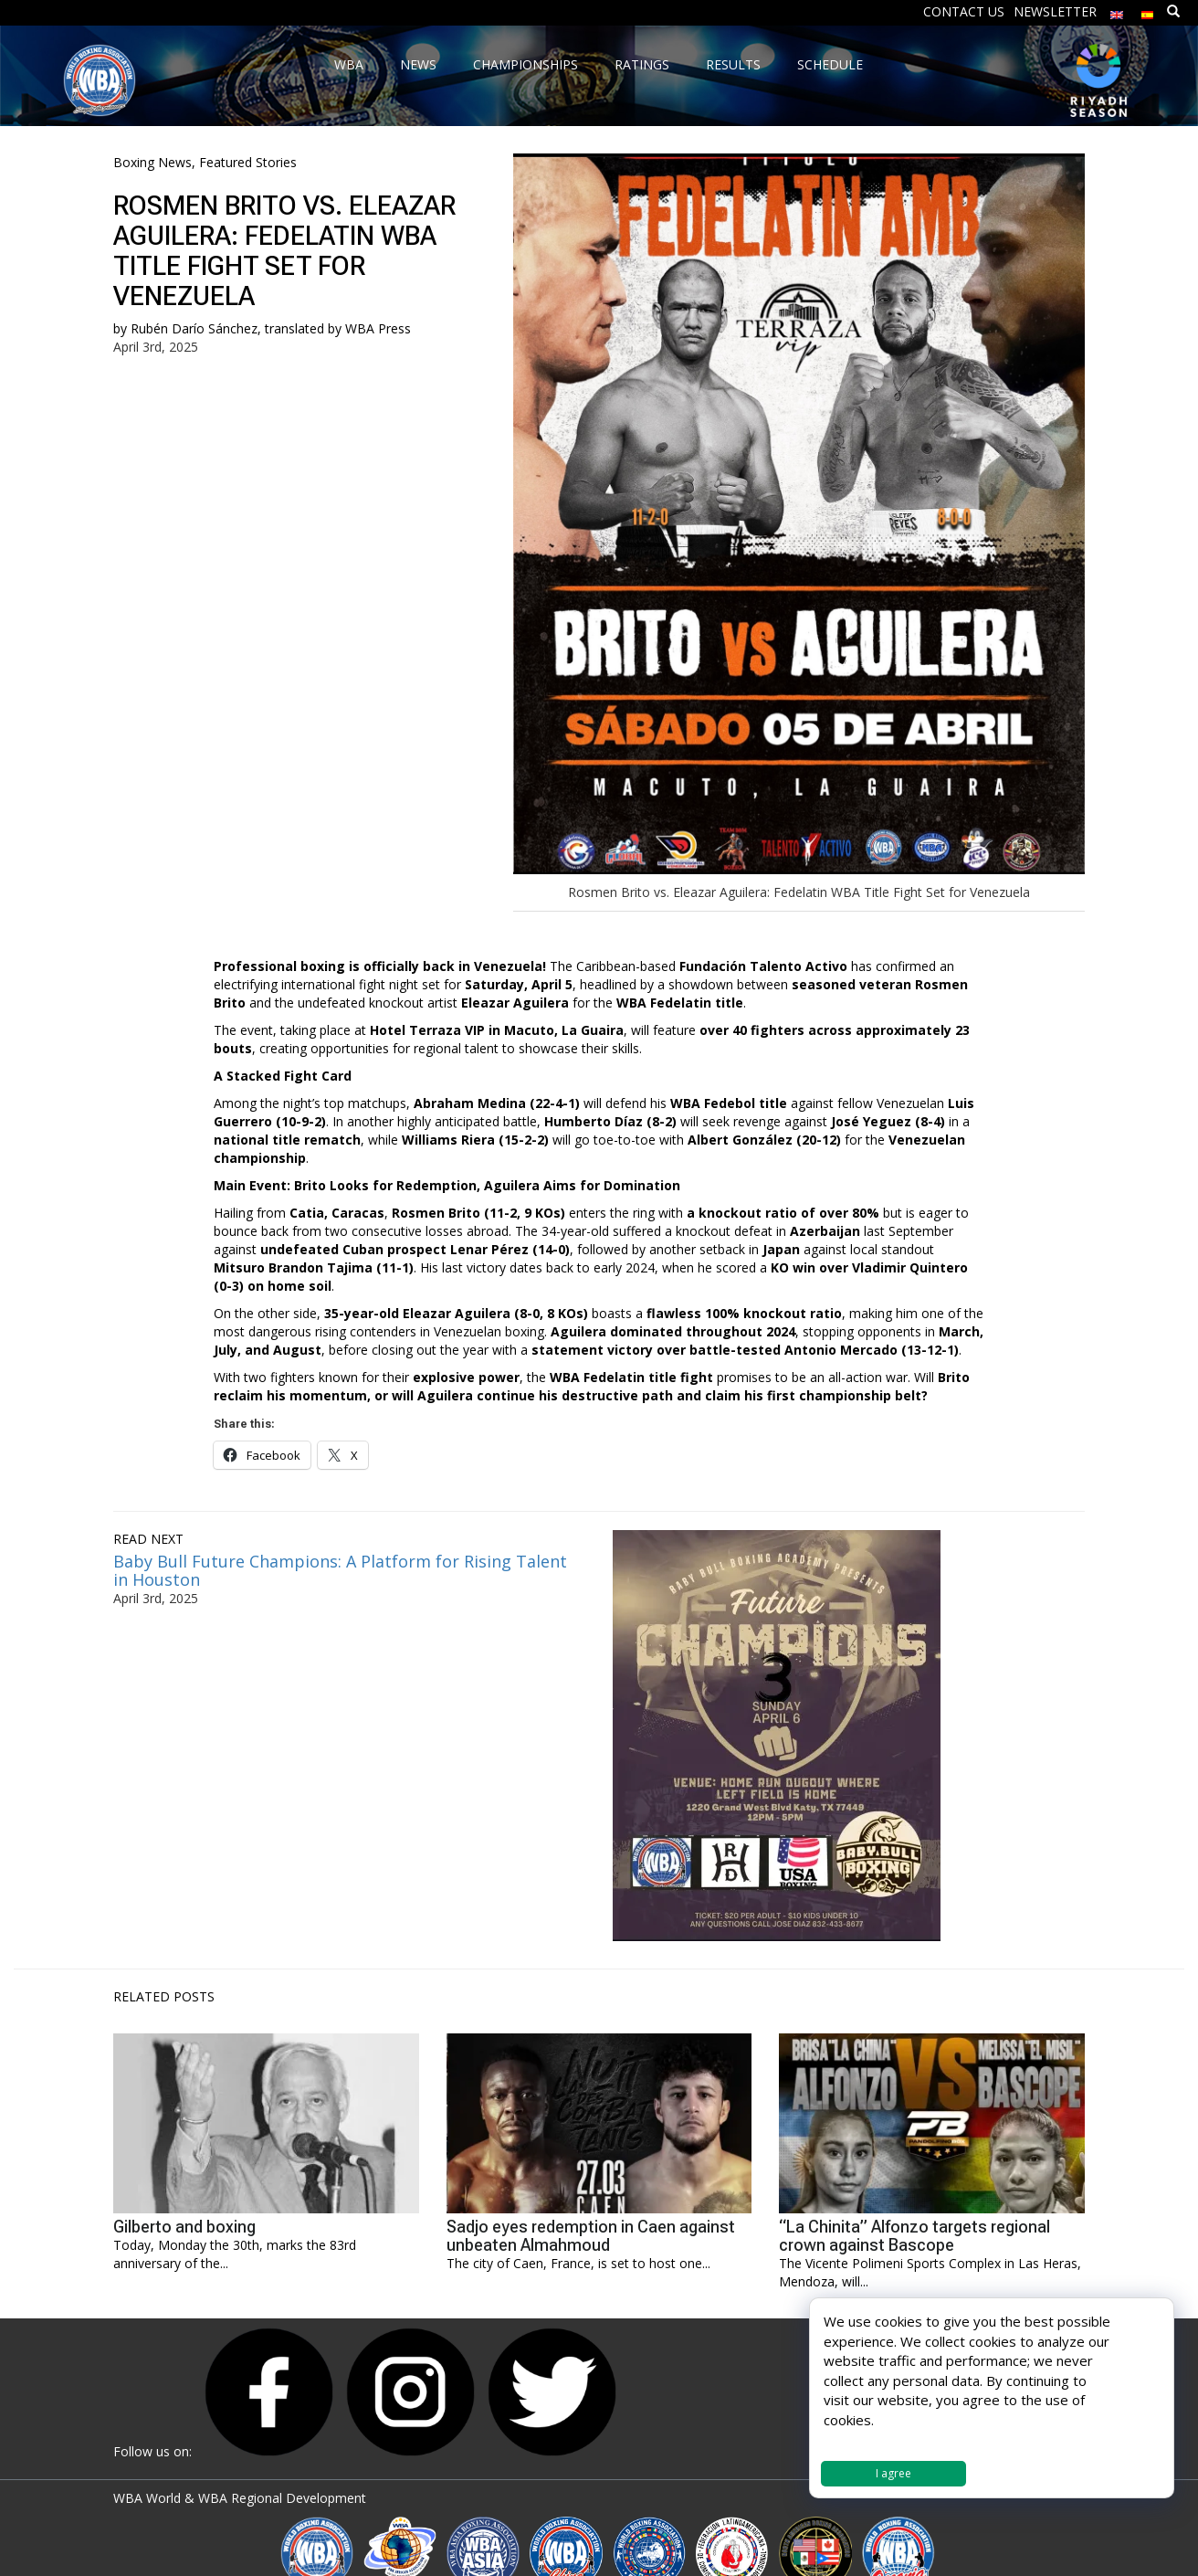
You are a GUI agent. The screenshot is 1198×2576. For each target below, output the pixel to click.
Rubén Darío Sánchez (194, 328)
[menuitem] (1116, 10)
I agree (893, 2473)
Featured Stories (248, 162)
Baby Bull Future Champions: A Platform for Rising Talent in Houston (340, 1570)
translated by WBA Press (338, 328)
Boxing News (152, 162)
